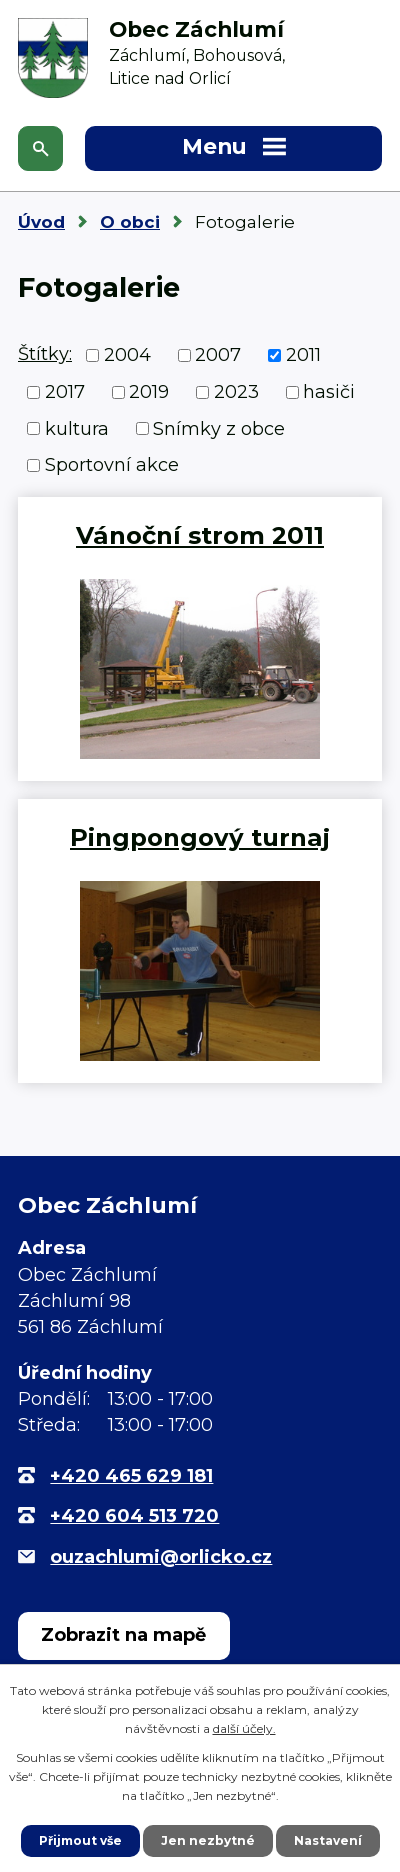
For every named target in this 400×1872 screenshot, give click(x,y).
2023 (236, 392)
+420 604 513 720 (134, 1516)
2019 (149, 392)
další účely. (244, 1728)
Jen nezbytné (208, 1840)
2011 (303, 355)
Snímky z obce (219, 428)
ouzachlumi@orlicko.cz (161, 1557)
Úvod (41, 222)
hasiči (329, 392)
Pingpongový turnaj (200, 837)
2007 (218, 355)
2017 (65, 392)
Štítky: (45, 354)
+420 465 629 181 (131, 1476)
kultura (77, 428)
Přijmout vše (80, 1840)
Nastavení (328, 1840)
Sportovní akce (112, 465)
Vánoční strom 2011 (200, 535)
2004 (127, 355)
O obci (130, 222)
